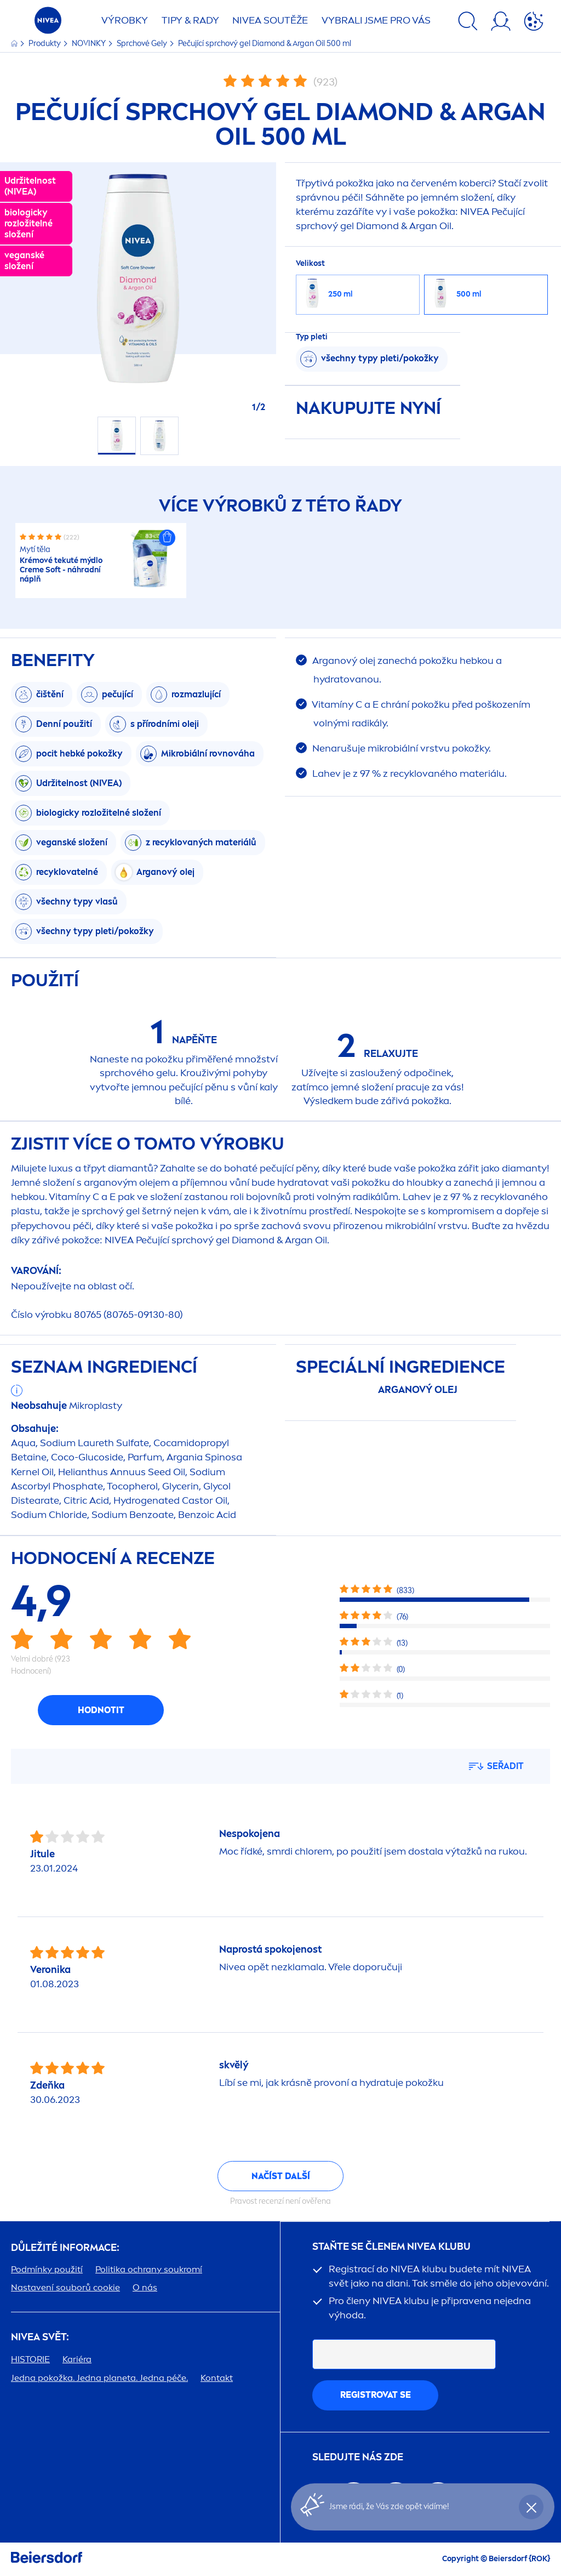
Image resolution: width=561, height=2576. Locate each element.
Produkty (45, 43)
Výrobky (124, 20)
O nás (145, 2287)
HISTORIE (30, 2359)
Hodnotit (101, 1710)
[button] (167, 538)
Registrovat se (375, 2395)
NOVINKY (89, 43)
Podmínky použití (47, 2269)
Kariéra (76, 2359)
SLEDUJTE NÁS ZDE (357, 2457)
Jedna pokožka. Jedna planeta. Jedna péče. (99, 2378)
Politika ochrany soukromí (148, 2269)
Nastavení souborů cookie (65, 2287)
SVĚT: (40, 2337)
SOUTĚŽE (270, 20)
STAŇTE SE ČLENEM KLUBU (391, 2247)
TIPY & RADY (190, 20)
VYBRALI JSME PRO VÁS (376, 20)
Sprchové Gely (143, 43)
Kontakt (217, 2378)
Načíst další (280, 2176)
